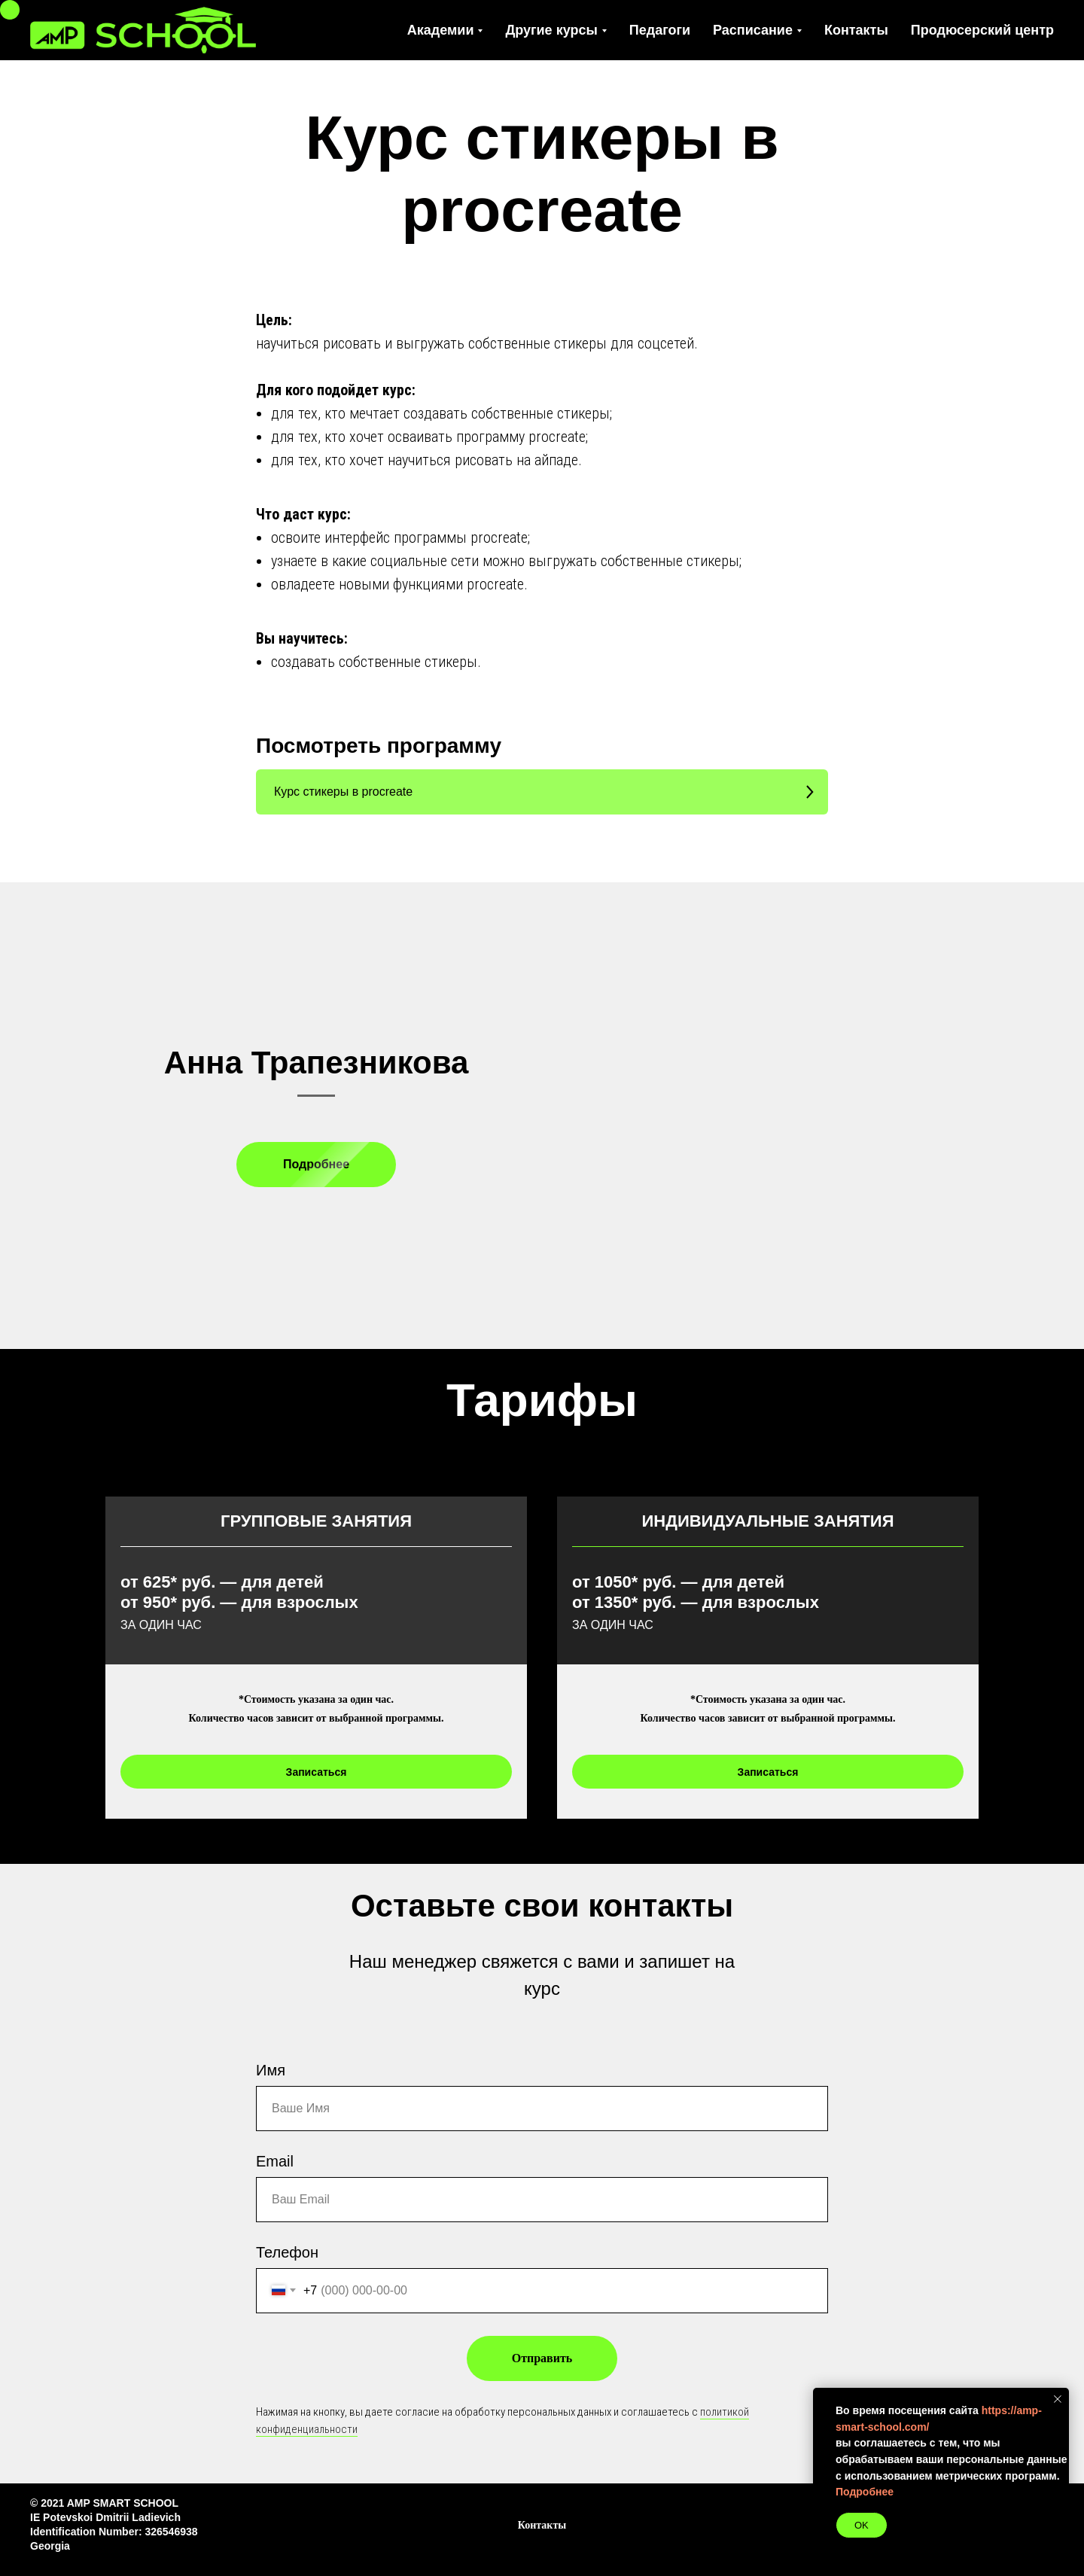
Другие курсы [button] (551, 30)
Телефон (287, 2252)
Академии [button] (440, 30)
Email (275, 2161)
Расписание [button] (753, 30)
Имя (270, 2070)
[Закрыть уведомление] (1057, 2399)
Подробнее (865, 2492)
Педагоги (659, 30)
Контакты (856, 30)
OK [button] (861, 2525)
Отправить (542, 2358)
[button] (542, 792)
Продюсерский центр (982, 30)
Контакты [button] (542, 2525)
